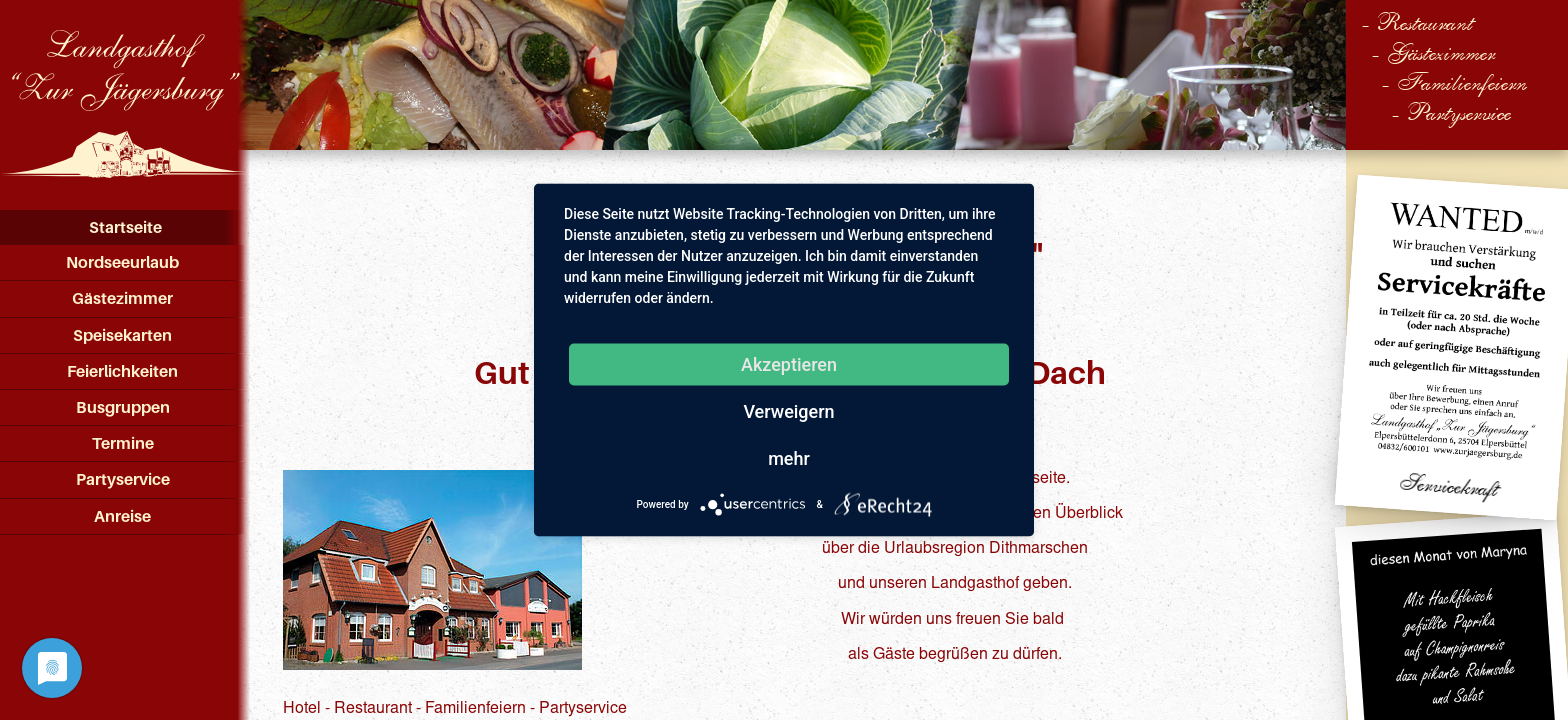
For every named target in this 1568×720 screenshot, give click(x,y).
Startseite (125, 227)
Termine (123, 443)
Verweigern (788, 411)
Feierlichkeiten (122, 371)
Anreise (122, 516)
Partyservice (123, 479)
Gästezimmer (122, 298)
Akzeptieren (789, 364)
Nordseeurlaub (122, 262)
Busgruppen (123, 407)
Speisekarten (122, 335)
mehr (789, 458)
